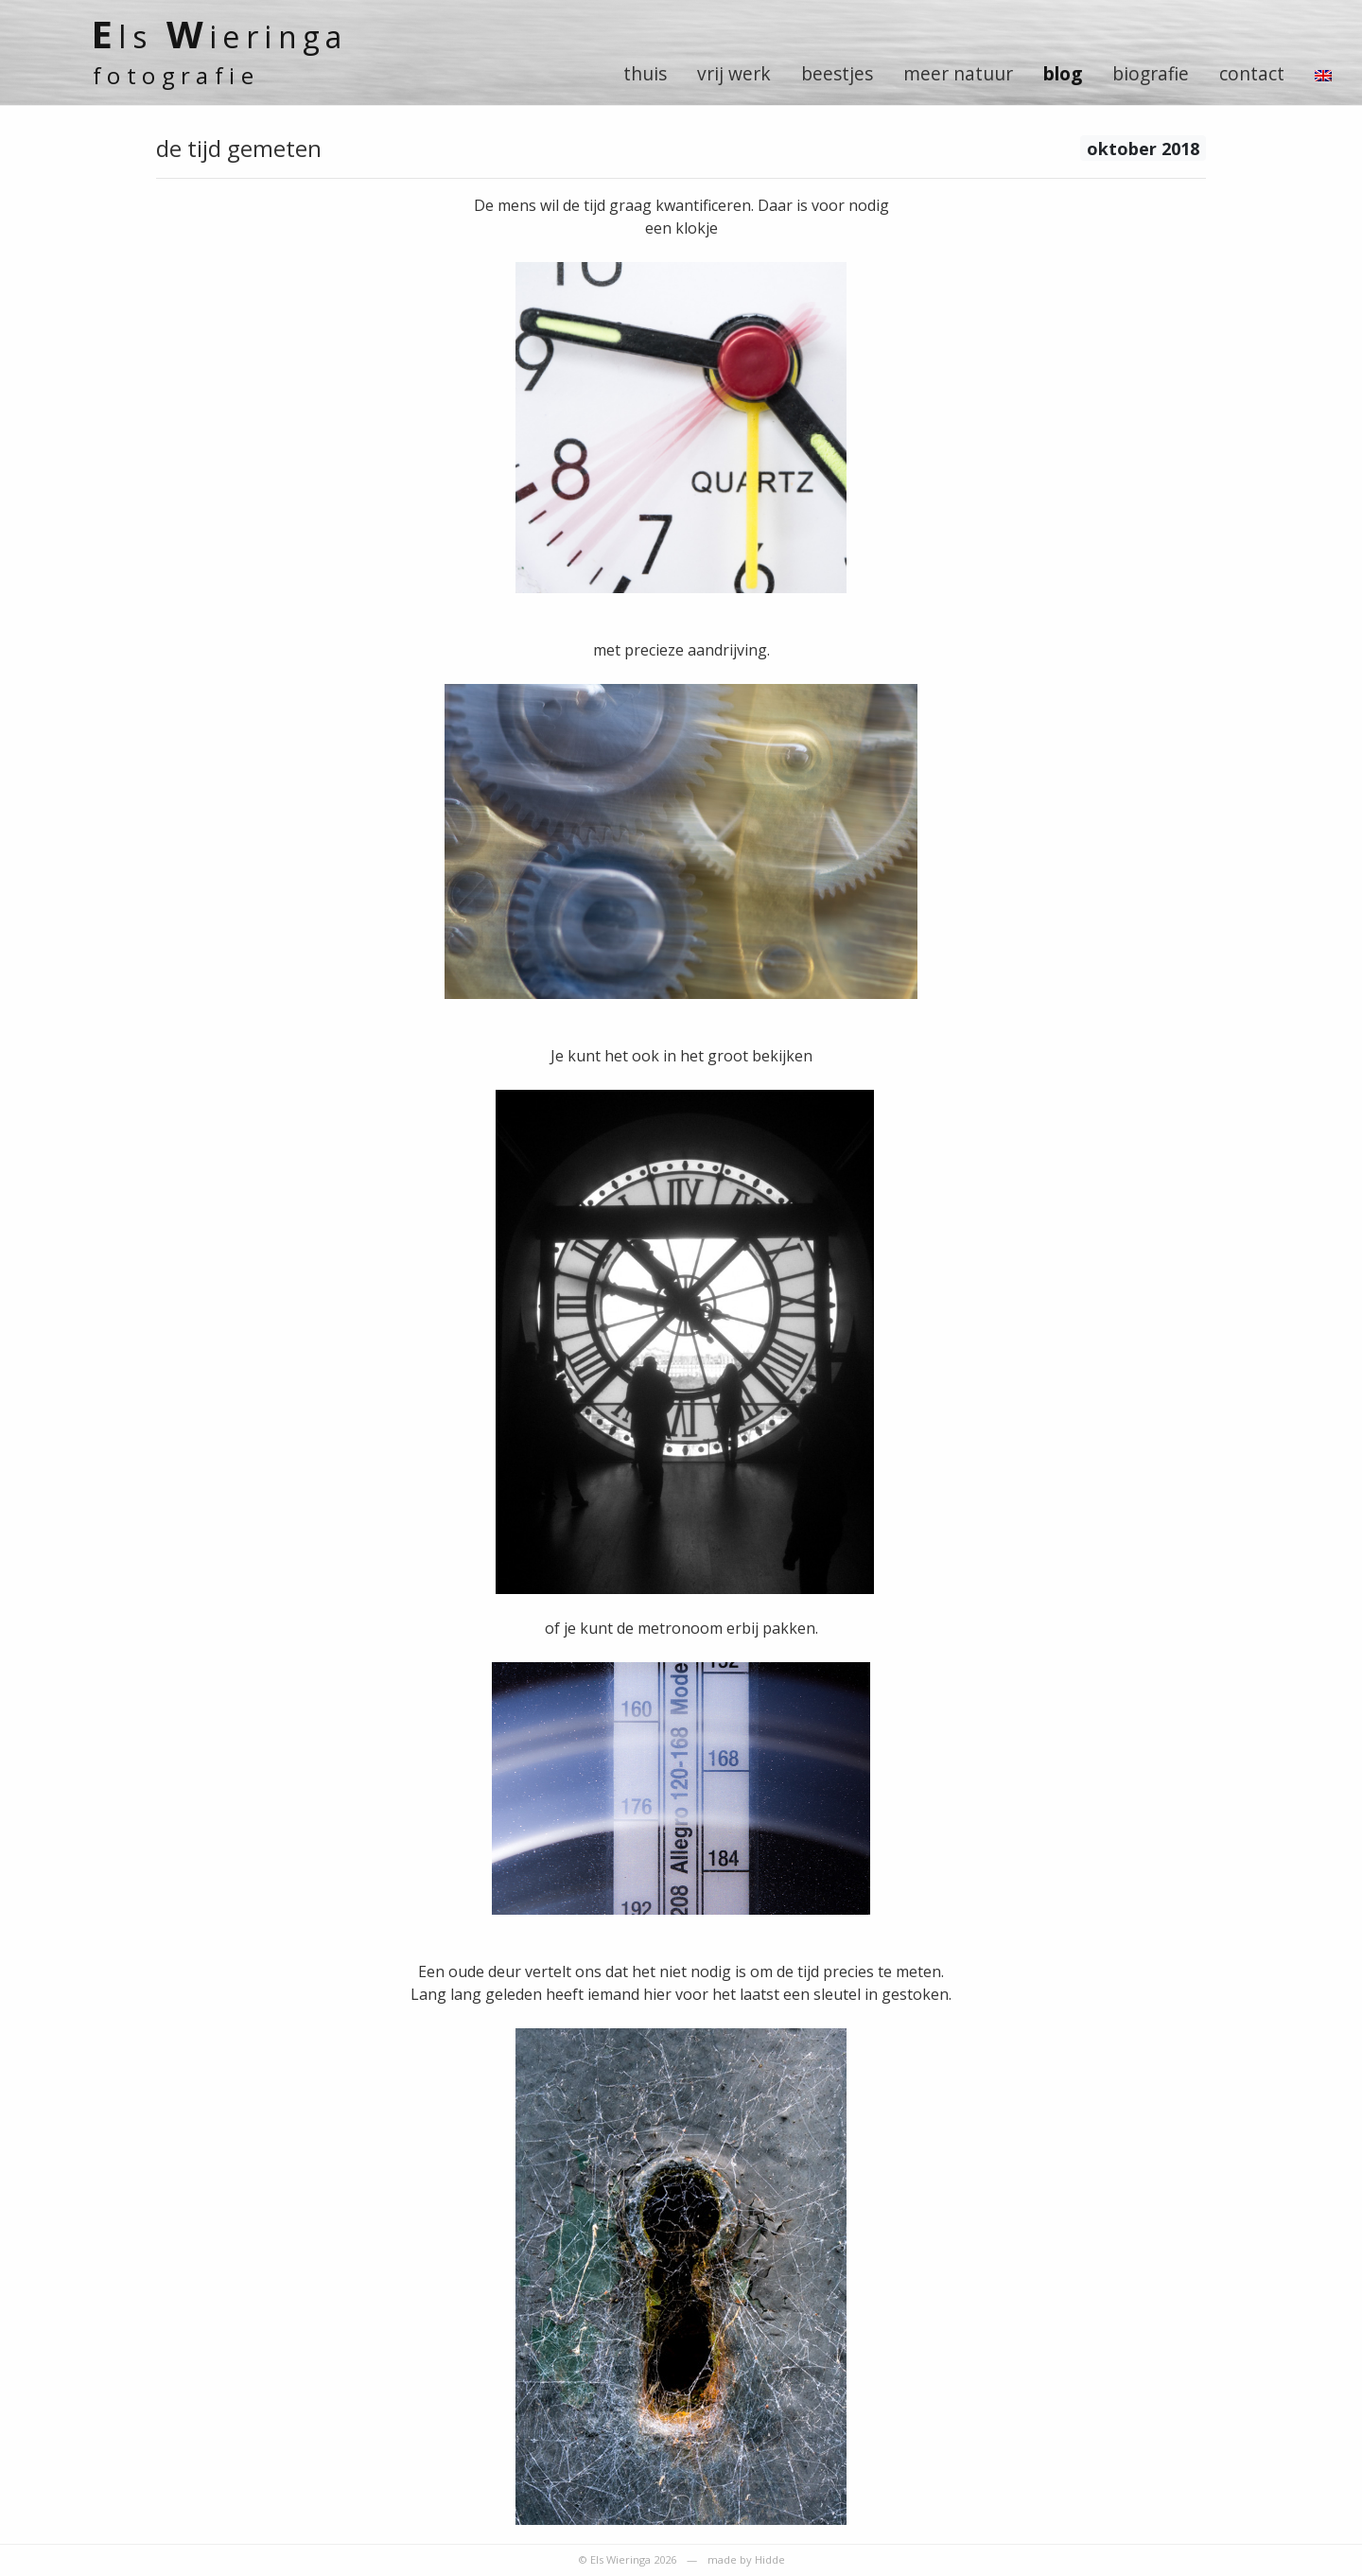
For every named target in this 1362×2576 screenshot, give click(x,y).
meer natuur (958, 73)
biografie (1150, 73)
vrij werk (734, 73)
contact (1251, 73)
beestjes (837, 73)
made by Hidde (746, 2559)
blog (1062, 73)
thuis (645, 73)
